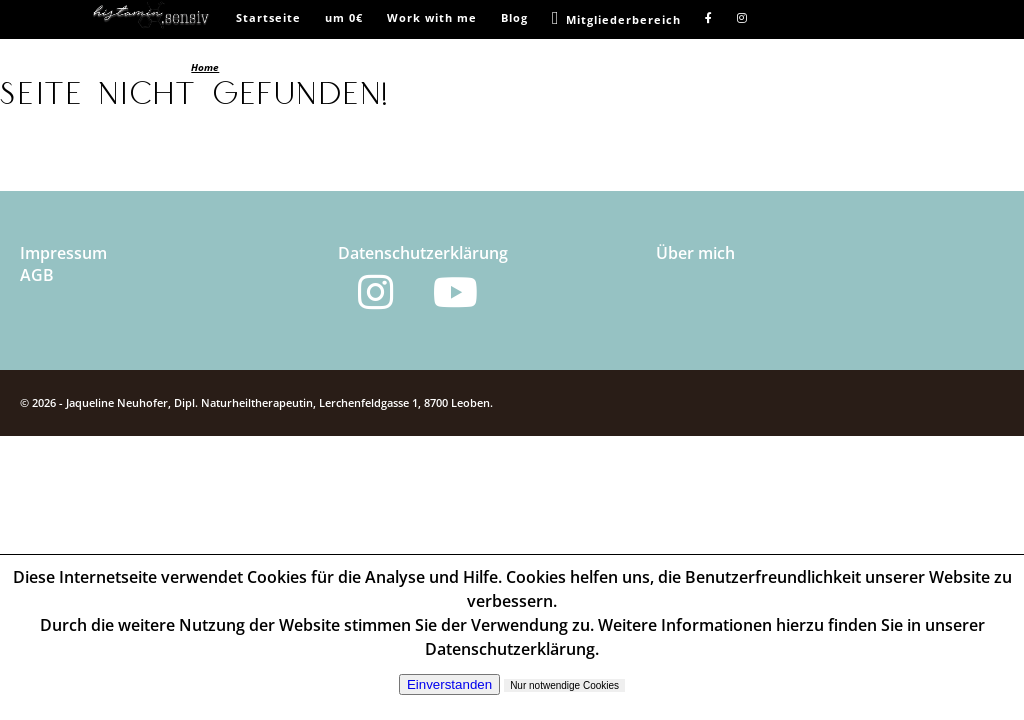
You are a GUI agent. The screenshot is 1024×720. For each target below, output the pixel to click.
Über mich (695, 253)
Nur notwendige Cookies (564, 685)
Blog (514, 17)
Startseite (268, 17)
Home (205, 67)
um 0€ (344, 17)
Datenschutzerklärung (423, 253)
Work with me (432, 17)
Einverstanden (449, 684)
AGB (37, 275)
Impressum (63, 253)
